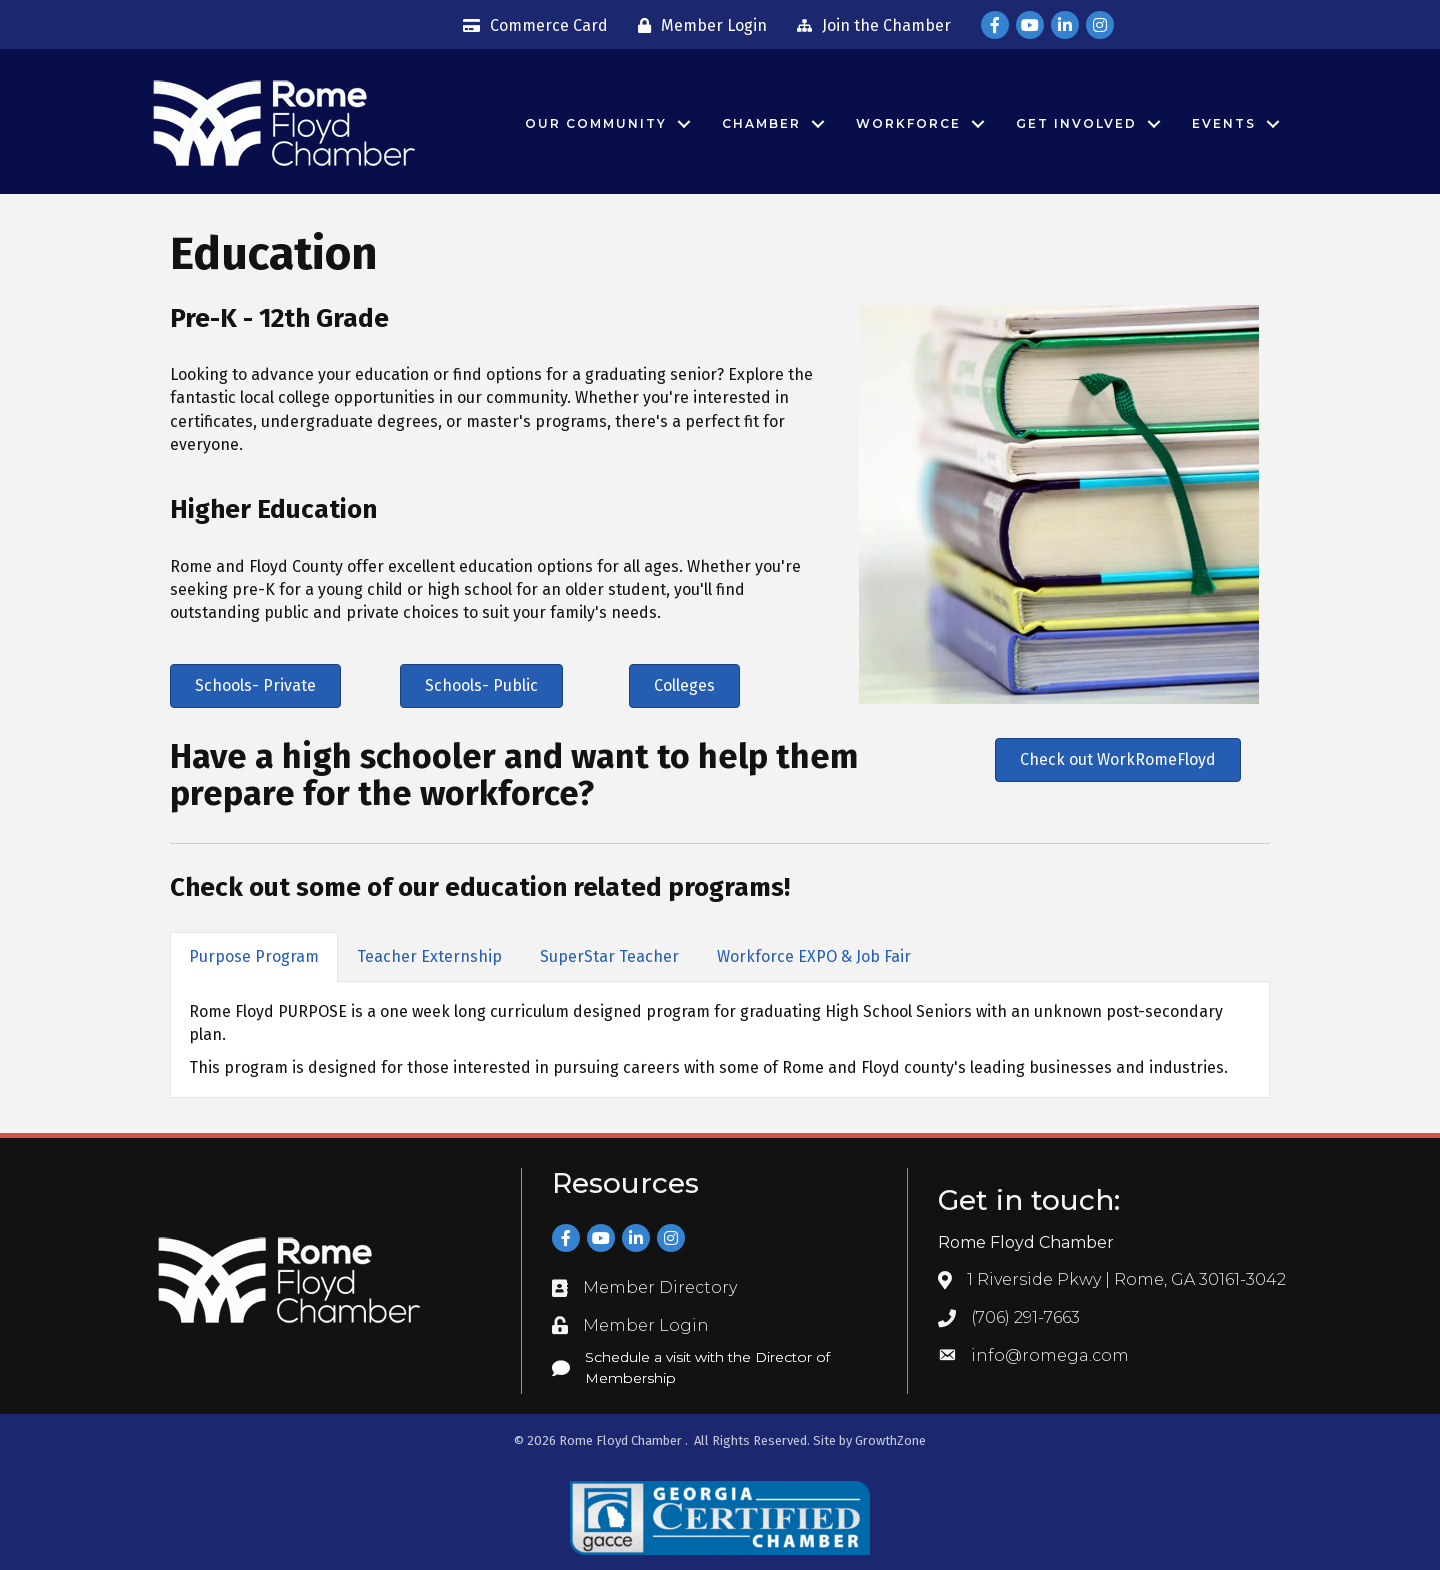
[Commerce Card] (530, 26)
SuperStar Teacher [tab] (609, 956)
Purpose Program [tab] (254, 956)
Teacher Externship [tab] (429, 956)
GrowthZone (890, 1440)
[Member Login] (697, 26)
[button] (255, 686)
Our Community (596, 123)
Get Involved (1076, 123)
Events (1224, 123)
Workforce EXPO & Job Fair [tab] (814, 956)
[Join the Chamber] (869, 26)
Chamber (761, 123)
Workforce (908, 123)
